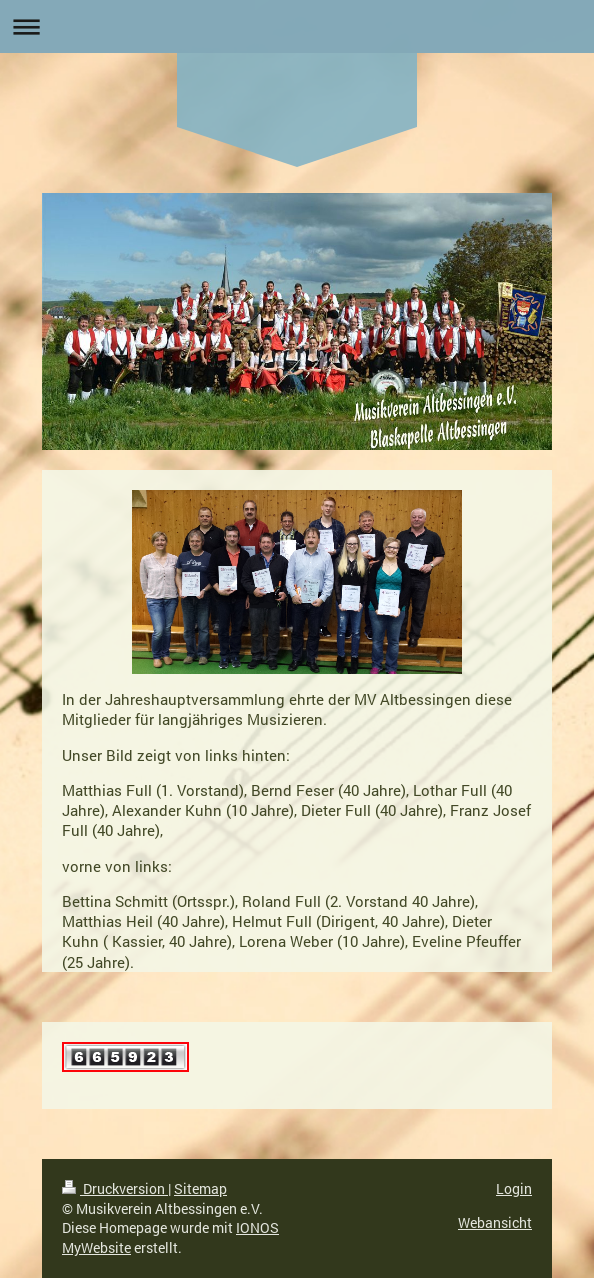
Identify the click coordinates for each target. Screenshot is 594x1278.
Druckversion (115, 1188)
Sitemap (200, 1188)
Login (514, 1188)
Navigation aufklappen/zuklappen (297, 26)
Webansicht (495, 1222)
